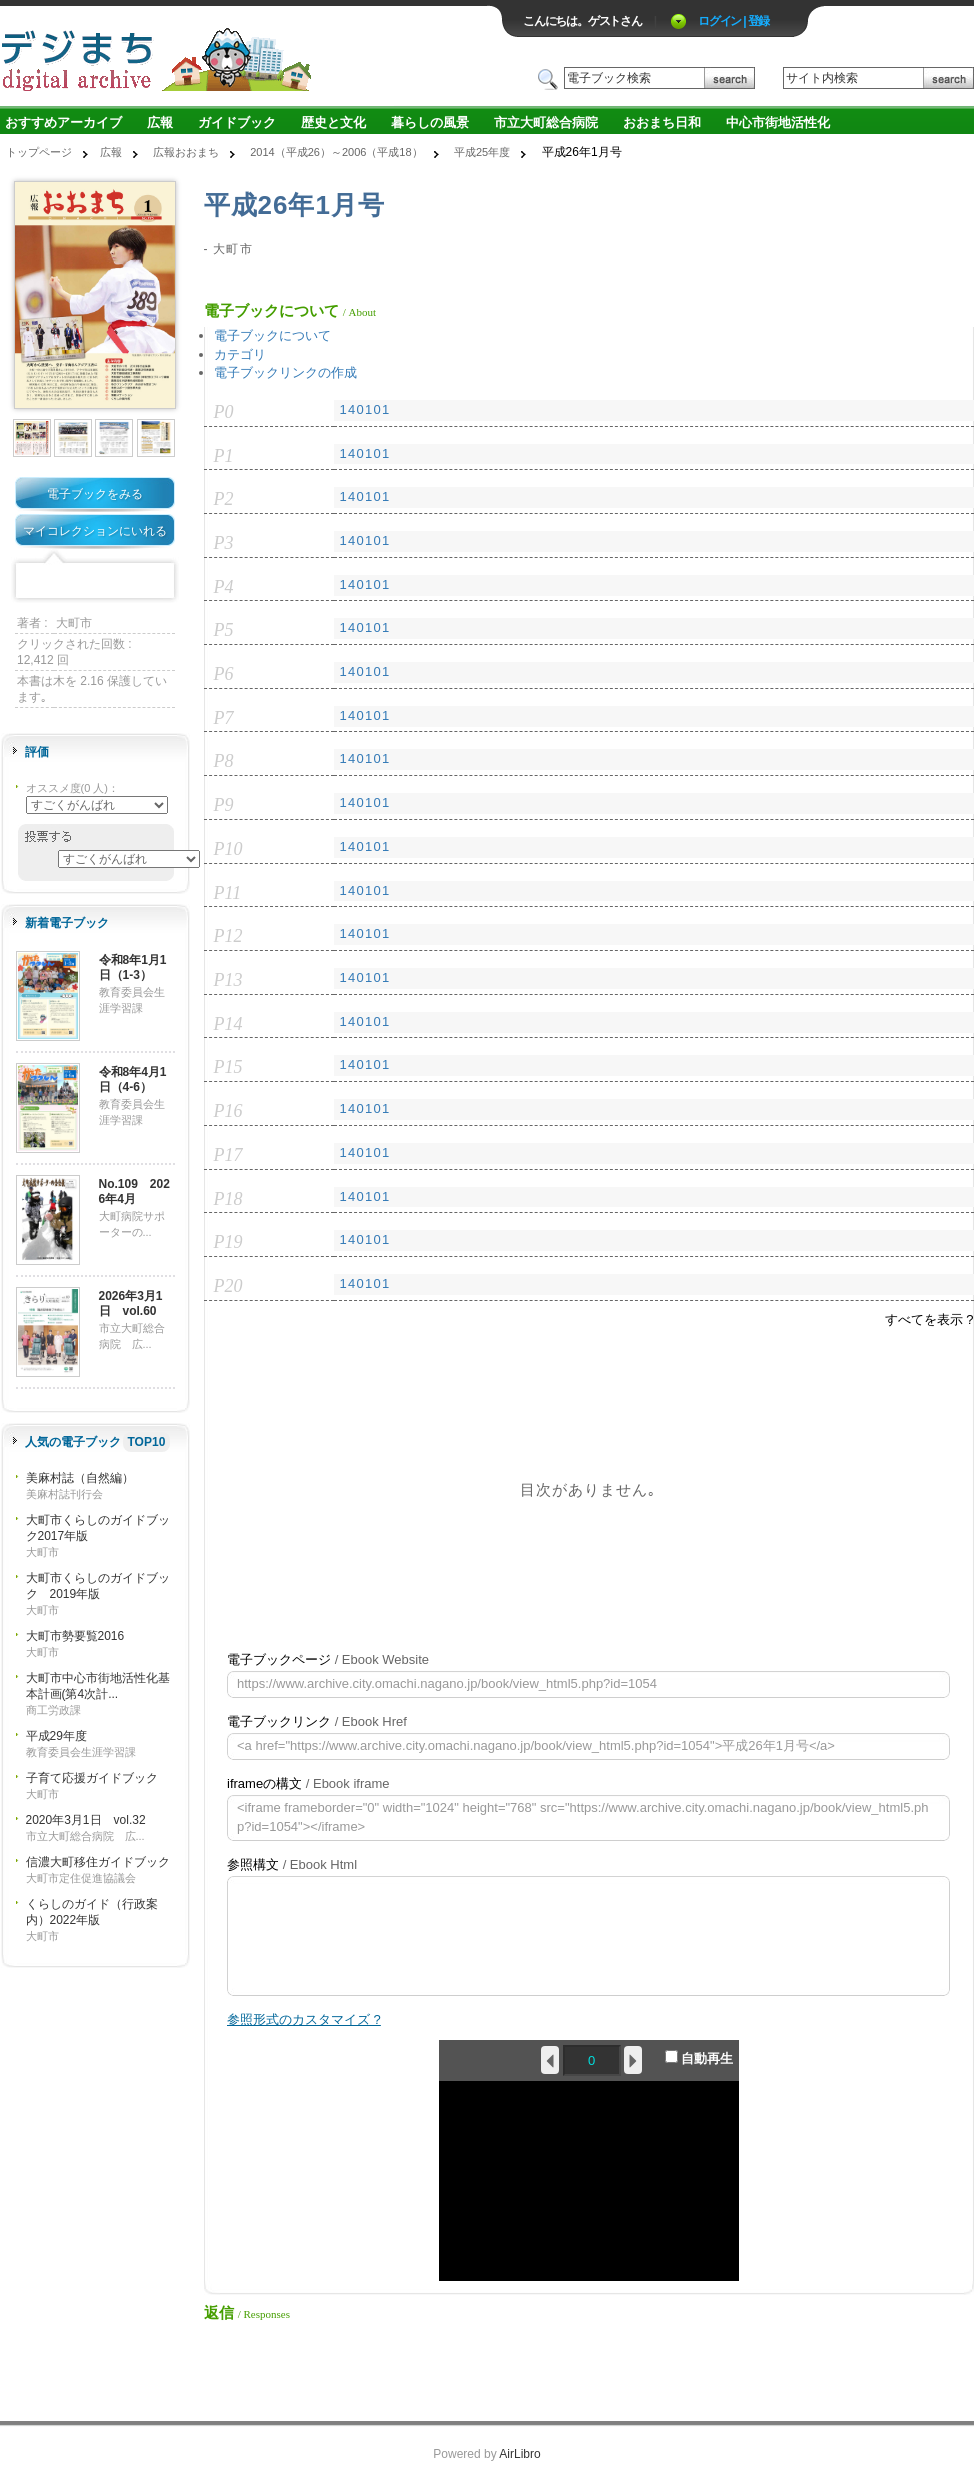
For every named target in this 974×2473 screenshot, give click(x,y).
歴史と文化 (333, 122)
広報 (160, 122)
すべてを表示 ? (929, 1319)
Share (157, 581)
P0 (224, 412)
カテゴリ (240, 354)
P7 (224, 718)
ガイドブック (237, 122)
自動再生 (699, 2058)
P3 (224, 543)
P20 (228, 1286)
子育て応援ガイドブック (92, 1778)
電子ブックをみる (95, 494)
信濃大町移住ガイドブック (98, 1862)
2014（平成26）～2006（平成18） (336, 152)
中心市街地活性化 (778, 122)
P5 (224, 630)
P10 (228, 849)
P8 (224, 761)
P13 (228, 980)
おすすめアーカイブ (63, 122)
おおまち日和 (662, 122)
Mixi (95, 581)
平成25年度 (482, 152)
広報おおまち (186, 152)
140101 (364, 409)
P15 (228, 1067)
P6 (224, 674)
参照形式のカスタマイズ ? (304, 2019)
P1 (224, 456)
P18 (228, 1199)
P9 (224, 805)
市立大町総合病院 (546, 122)
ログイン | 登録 (733, 21)
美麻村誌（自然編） (80, 1478)
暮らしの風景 (430, 122)
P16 (228, 1111)
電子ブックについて (272, 335)
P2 (224, 499)
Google (126, 581)
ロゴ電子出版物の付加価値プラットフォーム (234, 56)
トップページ (39, 152)
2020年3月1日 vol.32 (86, 1820)
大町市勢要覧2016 (75, 1636)
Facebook (33, 581)
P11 (228, 893)
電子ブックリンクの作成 (285, 372)
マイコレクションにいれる (95, 531)
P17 (228, 1155)
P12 (228, 936)
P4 (224, 587)
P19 (228, 1242)
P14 (228, 1024)
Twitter (64, 581)
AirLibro (519, 2454)
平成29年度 (56, 1736)
